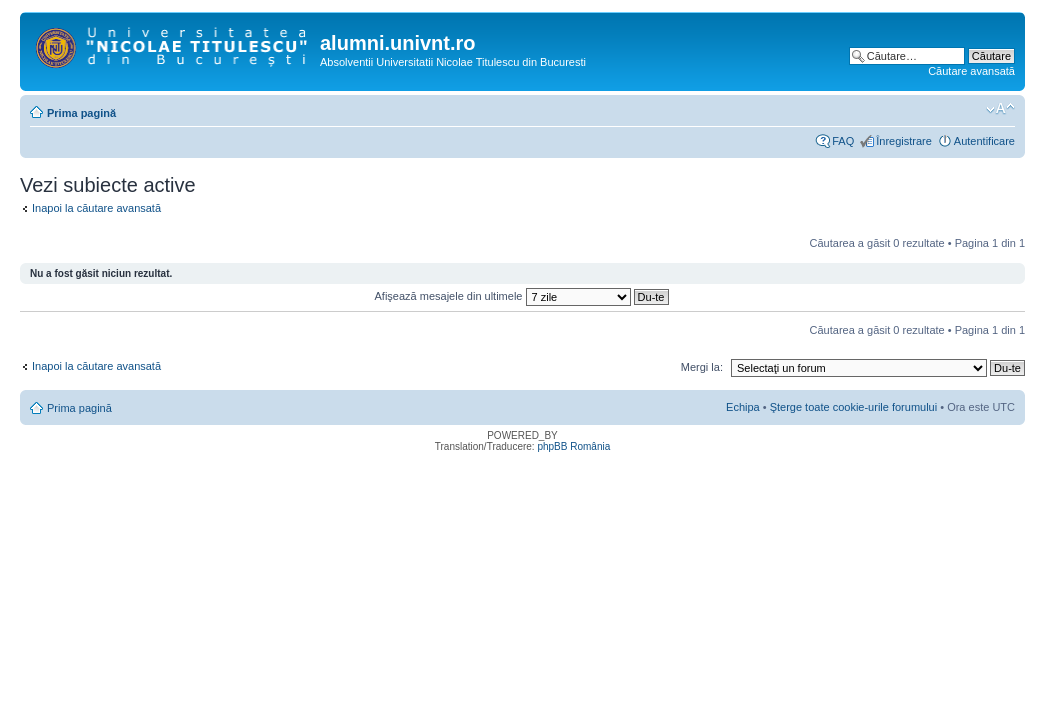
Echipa (743, 407)
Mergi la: (702, 367)
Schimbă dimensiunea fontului (1000, 109)
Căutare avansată (971, 71)
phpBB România (573, 446)
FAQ (843, 141)
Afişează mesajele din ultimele (522, 296)
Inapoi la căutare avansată (96, 208)
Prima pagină (81, 113)
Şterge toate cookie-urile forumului (854, 407)
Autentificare (984, 141)
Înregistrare (904, 141)
